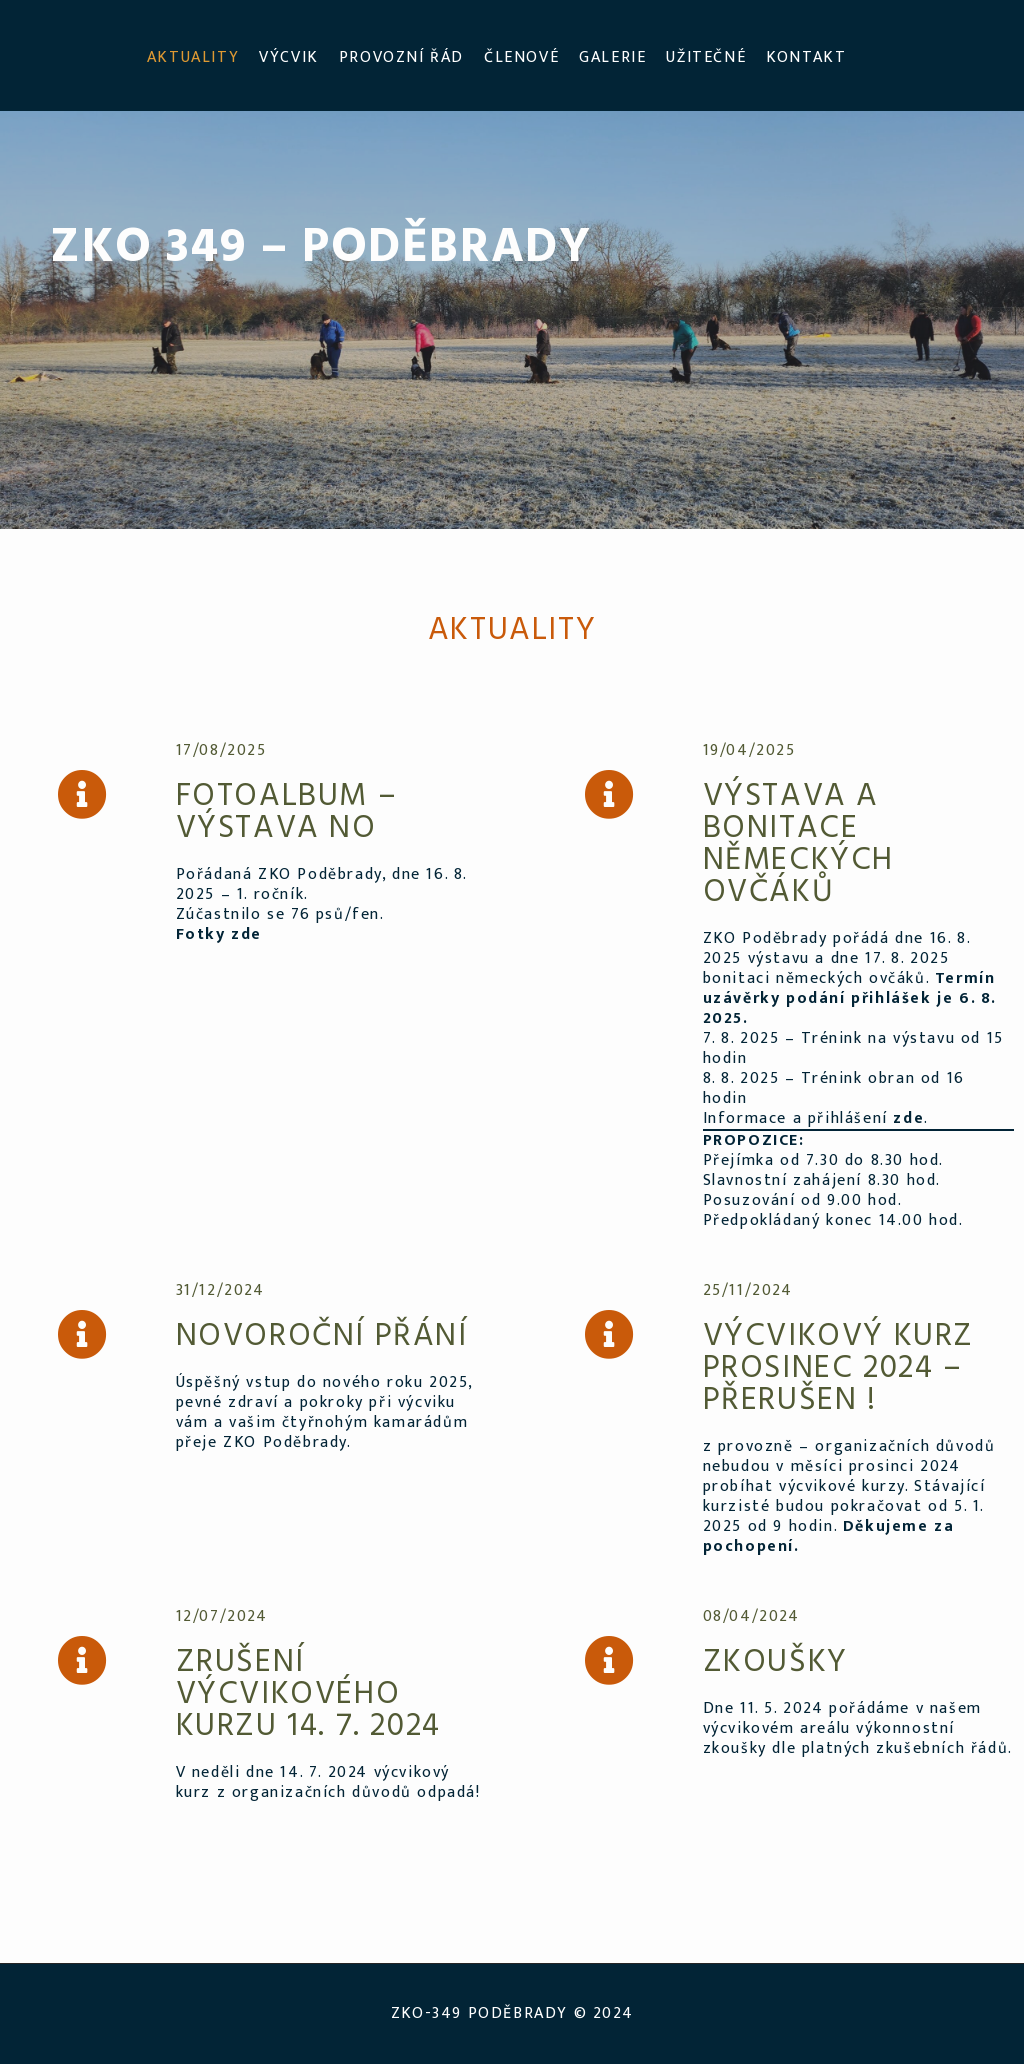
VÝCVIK (289, 57)
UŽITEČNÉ (706, 57)
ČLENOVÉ (521, 57)
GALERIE (612, 57)
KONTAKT (806, 57)
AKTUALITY (193, 57)
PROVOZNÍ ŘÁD (401, 57)
